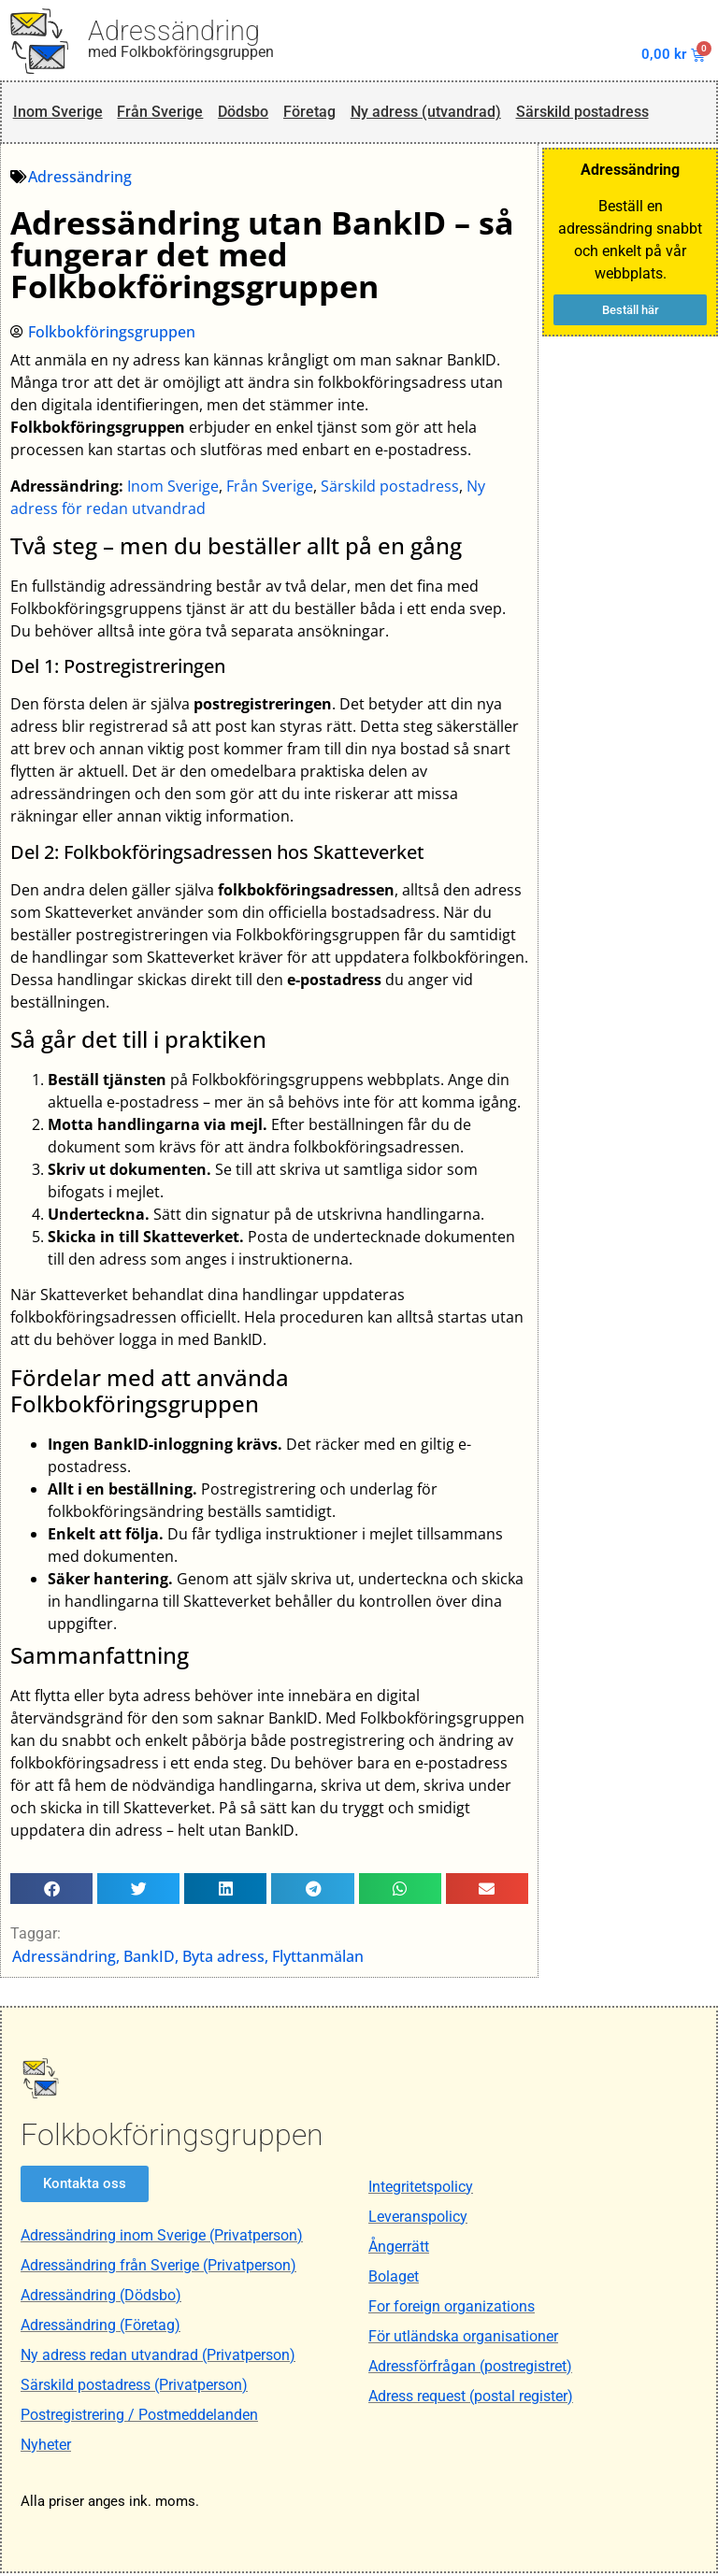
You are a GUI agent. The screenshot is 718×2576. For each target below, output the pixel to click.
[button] (52, 1891)
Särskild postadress (600, 113)
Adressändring (174, 31)
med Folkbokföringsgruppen (181, 52)
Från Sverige (161, 113)
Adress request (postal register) (470, 2399)
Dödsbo (247, 113)
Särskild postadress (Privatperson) (134, 2388)
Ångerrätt (398, 2249)
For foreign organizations (451, 2309)
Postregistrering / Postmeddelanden (139, 2417)
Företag (316, 113)
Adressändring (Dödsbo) (101, 2298)
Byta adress (224, 1958)
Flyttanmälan (319, 1958)
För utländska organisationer (463, 2339)
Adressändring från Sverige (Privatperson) (158, 2268)
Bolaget (393, 2279)
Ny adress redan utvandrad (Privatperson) (158, 2358)
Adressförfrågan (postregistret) (470, 2369)
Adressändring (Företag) (100, 2328)
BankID (150, 1958)
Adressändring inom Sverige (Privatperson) (162, 2238)
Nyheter (46, 2447)
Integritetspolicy (420, 2189)
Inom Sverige (57, 113)
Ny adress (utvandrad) (436, 113)
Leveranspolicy (417, 2219)
